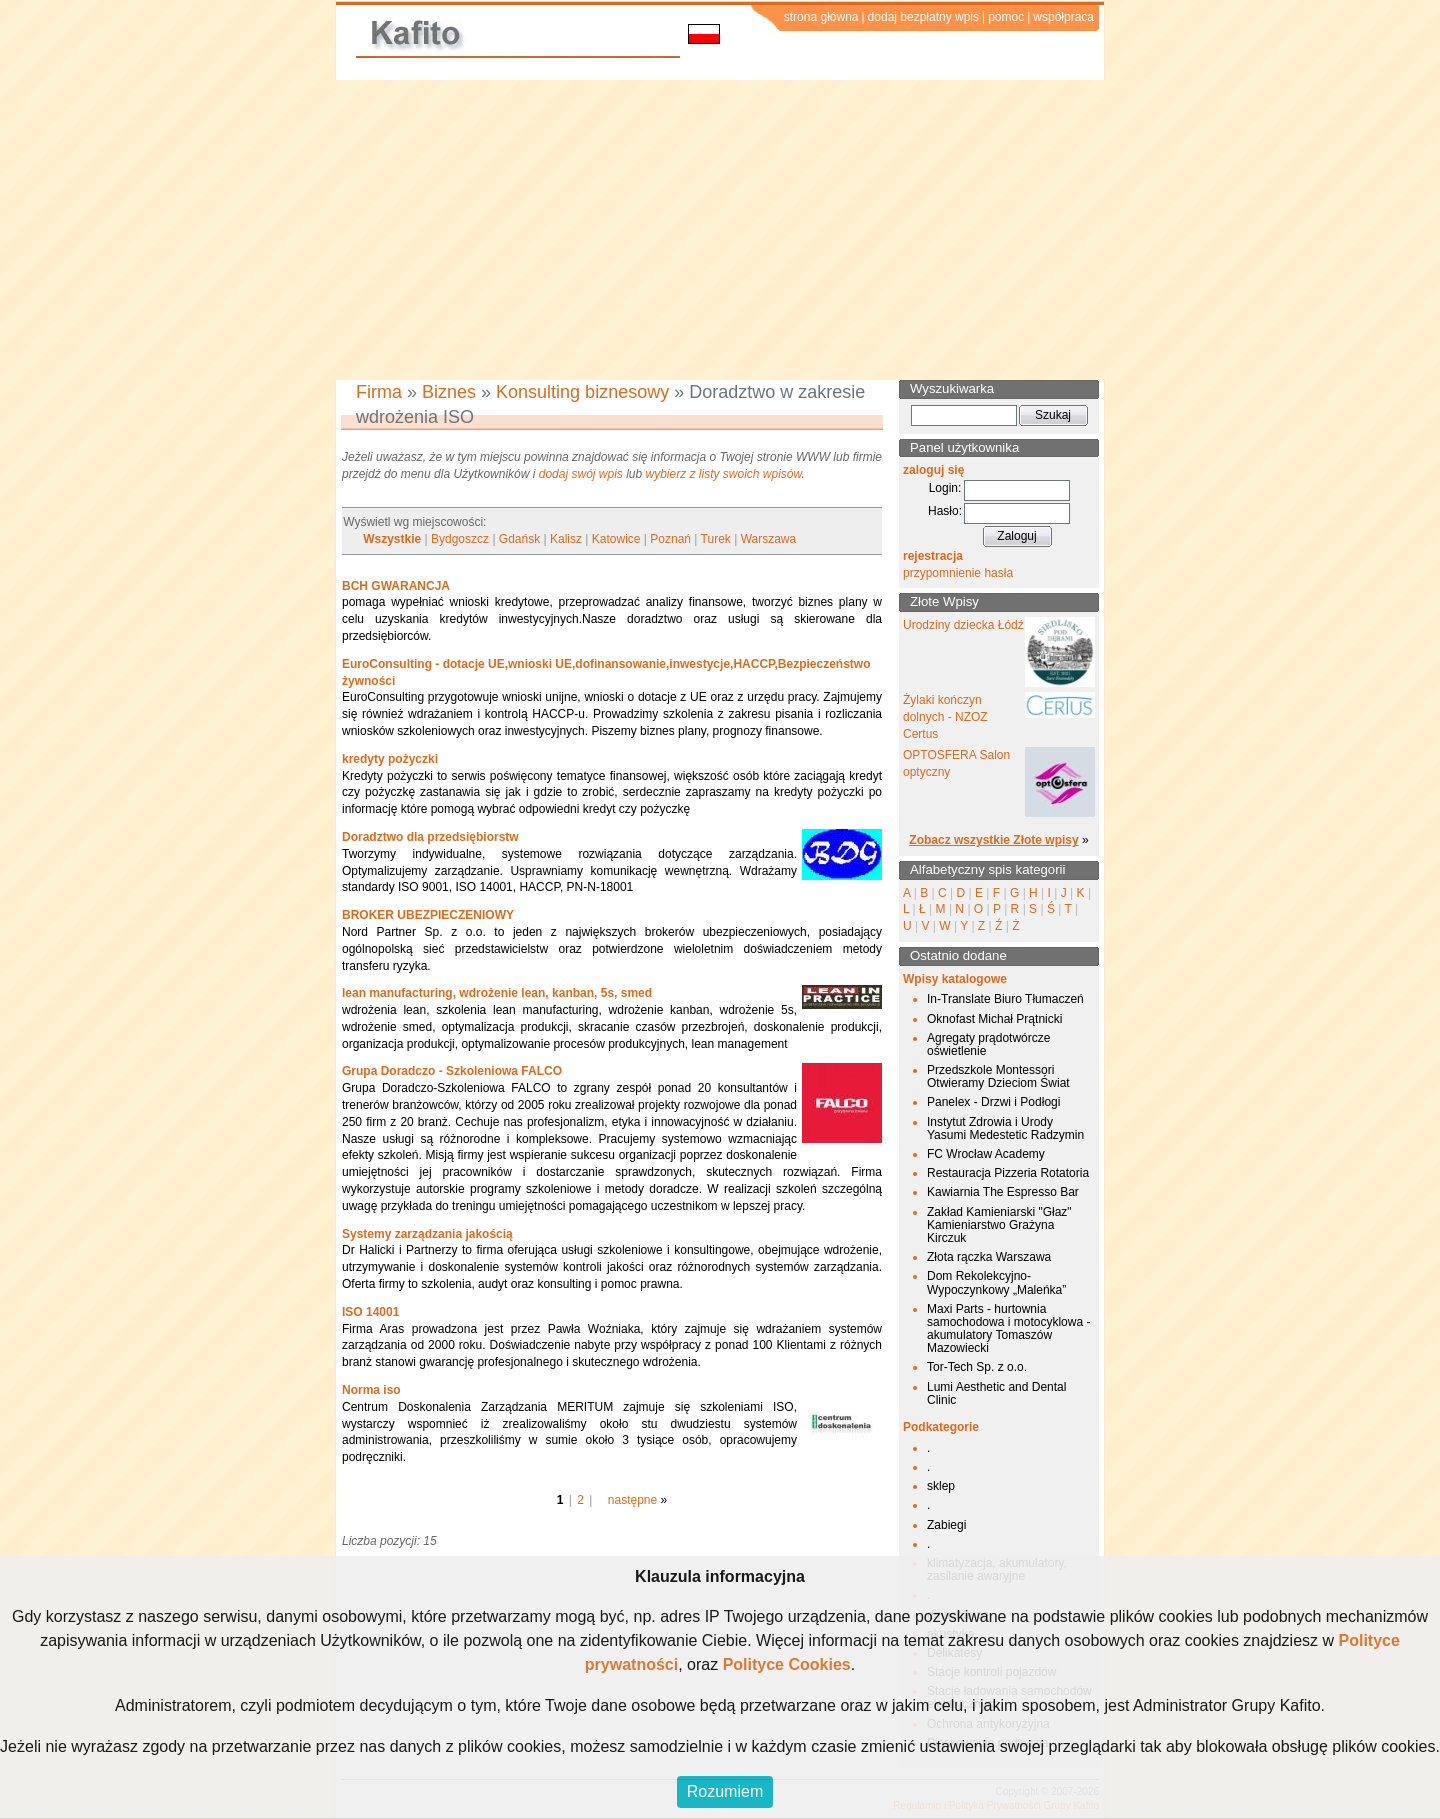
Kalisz (566, 539)
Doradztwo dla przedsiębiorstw (430, 837)
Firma (379, 392)
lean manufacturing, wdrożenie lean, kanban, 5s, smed (497, 993)
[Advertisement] (720, 230)
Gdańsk (519, 539)
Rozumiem (725, 1791)
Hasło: (945, 511)
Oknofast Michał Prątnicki (994, 1019)
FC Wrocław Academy (986, 1154)
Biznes (449, 392)
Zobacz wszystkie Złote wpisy (993, 840)
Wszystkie (392, 539)
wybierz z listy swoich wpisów (724, 474)
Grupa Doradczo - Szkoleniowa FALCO (452, 1071)
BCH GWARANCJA (396, 586)
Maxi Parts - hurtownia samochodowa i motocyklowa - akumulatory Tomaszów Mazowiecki (1008, 1329)
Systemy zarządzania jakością (427, 1234)
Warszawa (769, 539)
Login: (945, 488)
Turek (716, 539)
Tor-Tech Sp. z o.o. (977, 1367)
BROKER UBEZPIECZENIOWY (428, 915)
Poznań (670, 539)
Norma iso (371, 1390)
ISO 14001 (370, 1312)
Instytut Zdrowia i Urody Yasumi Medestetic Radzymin (1005, 1128)
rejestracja (933, 556)
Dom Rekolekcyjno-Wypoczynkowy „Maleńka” (996, 1282)
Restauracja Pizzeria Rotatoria (1008, 1173)
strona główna (821, 17)
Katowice (616, 539)
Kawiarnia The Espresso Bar (1003, 1192)
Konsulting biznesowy (582, 392)
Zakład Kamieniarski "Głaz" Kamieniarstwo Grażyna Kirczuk (999, 1225)
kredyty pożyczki (390, 759)
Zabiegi (946, 1525)
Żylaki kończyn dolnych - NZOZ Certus (945, 717)
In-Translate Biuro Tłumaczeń (1005, 999)
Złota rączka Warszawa (989, 1257)
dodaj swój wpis (581, 474)
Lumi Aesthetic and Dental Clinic (996, 1393)
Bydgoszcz (460, 539)
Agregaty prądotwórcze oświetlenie (988, 1044)
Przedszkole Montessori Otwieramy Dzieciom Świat (998, 1076)
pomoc (1006, 17)
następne (632, 1500)
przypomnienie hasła (958, 573)
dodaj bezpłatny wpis (923, 17)
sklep (941, 1486)
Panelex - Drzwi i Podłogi (993, 1102)
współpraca (1063, 17)
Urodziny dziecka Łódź (963, 625)
